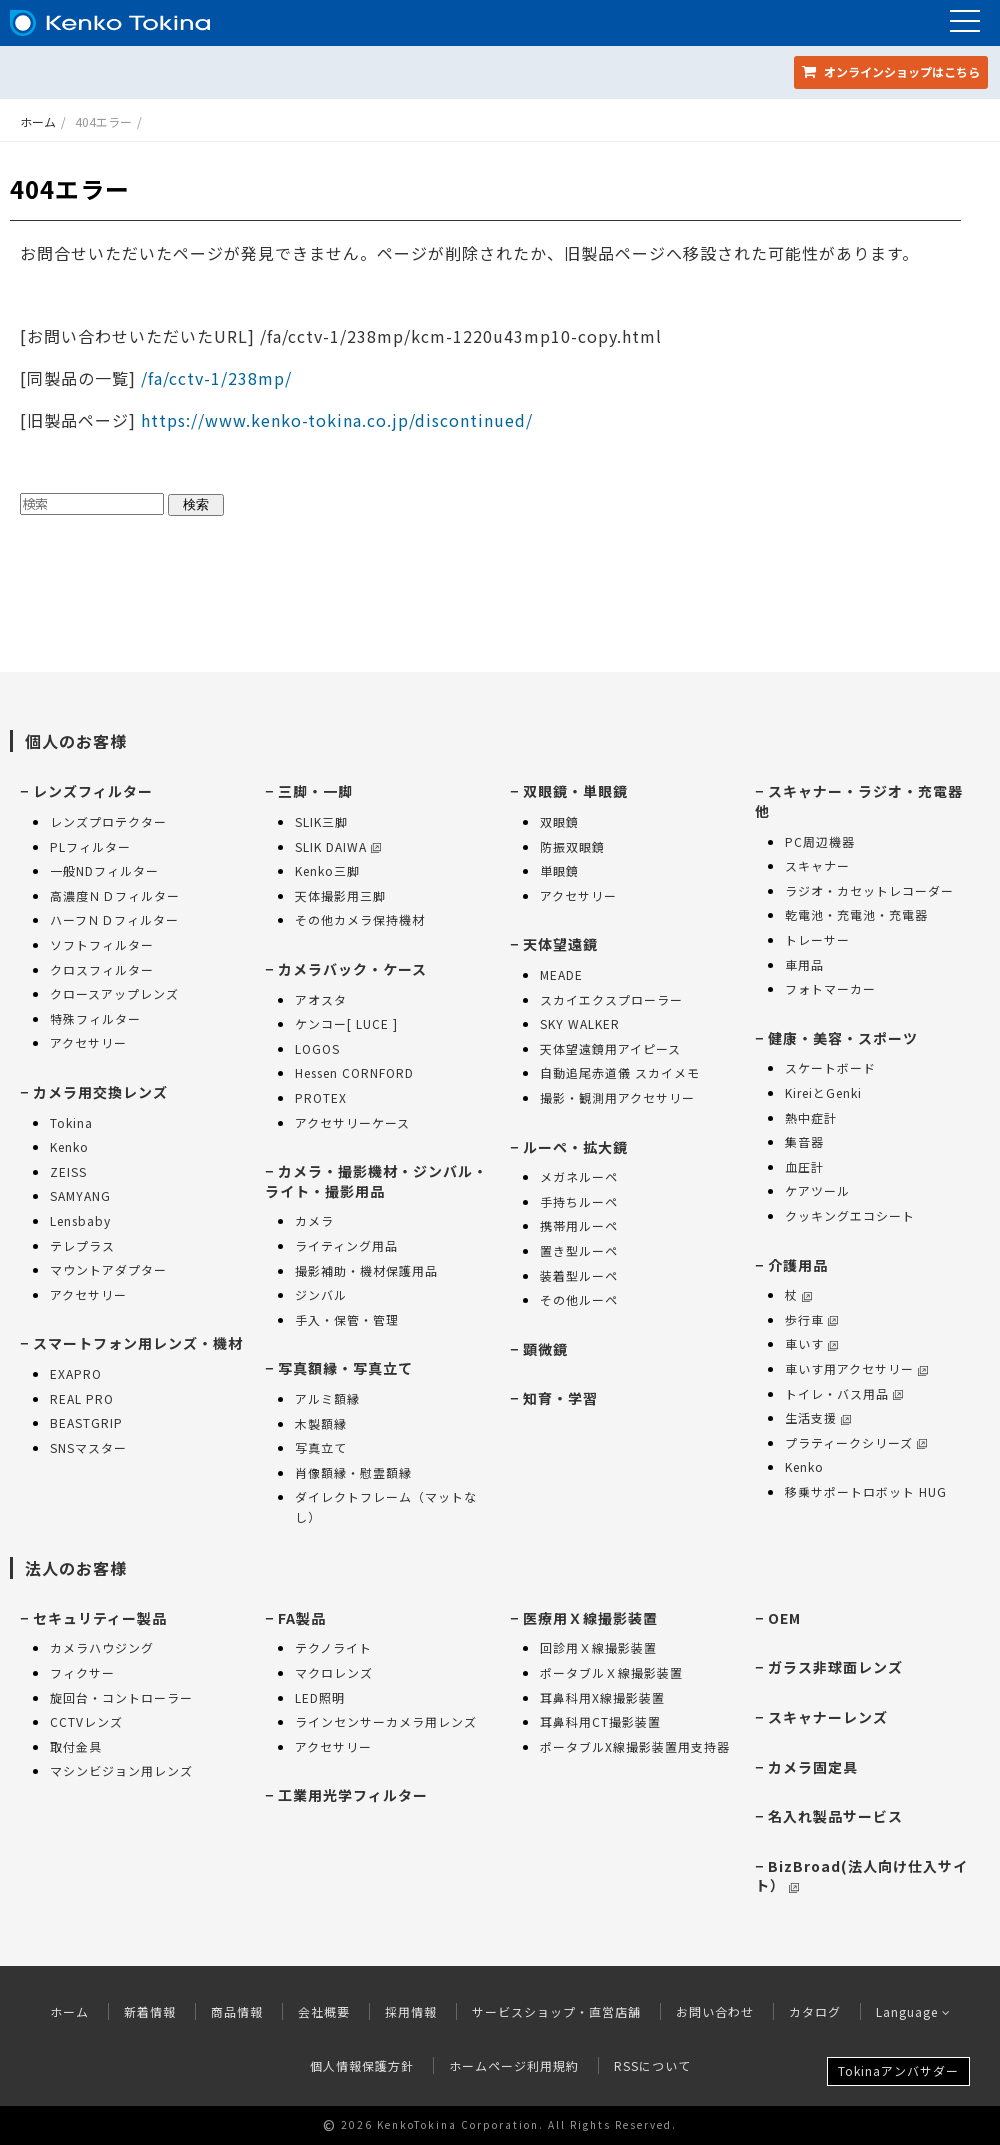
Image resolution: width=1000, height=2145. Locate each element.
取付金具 (76, 1746)
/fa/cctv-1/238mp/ (214, 378)
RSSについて (652, 2065)
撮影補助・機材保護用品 (366, 1270)
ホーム (38, 121)
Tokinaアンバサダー (898, 2070)
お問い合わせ (715, 2011)
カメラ (314, 1220)
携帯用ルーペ (579, 1225)
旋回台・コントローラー (121, 1697)
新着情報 (150, 2011)
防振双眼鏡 (572, 846)
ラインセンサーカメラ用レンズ (386, 1721)
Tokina (71, 1122)
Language (913, 2011)
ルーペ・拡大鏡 (575, 1147)
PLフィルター (90, 846)
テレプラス (82, 1245)
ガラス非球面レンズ (835, 1667)
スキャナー (817, 865)
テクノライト (333, 1647)
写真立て (321, 1447)
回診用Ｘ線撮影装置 (598, 1647)
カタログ (815, 2011)
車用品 (804, 964)
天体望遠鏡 (560, 944)
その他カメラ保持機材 (360, 919)
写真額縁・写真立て (345, 1368)
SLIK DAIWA (338, 846)
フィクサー (82, 1672)
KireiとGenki (823, 1092)
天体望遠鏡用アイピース (610, 1048)
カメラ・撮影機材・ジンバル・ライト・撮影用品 (376, 1181)
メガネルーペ (579, 1176)
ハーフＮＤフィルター (114, 919)
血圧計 (804, 1166)
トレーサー (817, 939)
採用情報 (411, 2011)
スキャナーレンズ (828, 1717)
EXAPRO (76, 1373)
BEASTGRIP (86, 1422)
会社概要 (324, 2011)
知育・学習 (560, 1398)
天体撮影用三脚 (340, 895)
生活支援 (818, 1417)
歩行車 (811, 1319)
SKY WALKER (580, 1023)
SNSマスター (88, 1447)
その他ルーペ (579, 1299)
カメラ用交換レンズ (100, 1092)
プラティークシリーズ (856, 1442)
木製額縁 (321, 1423)
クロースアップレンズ (114, 993)
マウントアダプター (108, 1269)
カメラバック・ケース (352, 969)
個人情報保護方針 (362, 2065)
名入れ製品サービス (835, 1816)
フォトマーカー (830, 988)
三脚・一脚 (315, 791)
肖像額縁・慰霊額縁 (353, 1472)
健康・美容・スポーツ (843, 1038)
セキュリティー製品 (100, 1618)
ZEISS (68, 1171)
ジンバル (321, 1294)
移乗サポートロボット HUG (866, 1491)
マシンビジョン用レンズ (121, 1770)
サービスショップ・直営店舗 (556, 2011)
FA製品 (302, 1618)
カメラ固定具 (813, 1767)
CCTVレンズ (86, 1721)
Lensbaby (80, 1220)
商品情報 (237, 2011)
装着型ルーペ (579, 1275)
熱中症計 (811, 1117)
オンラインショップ (891, 71)
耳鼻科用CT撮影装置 (600, 1721)
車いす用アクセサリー (856, 1368)
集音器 (804, 1141)
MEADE (561, 974)
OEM (784, 1618)
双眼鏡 (559, 821)
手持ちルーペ (579, 1201)
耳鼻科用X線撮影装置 (602, 1697)
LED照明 (320, 1697)
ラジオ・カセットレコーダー (869, 890)
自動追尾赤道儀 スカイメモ (620, 1072)
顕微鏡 (545, 1349)
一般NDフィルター (104, 870)
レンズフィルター (93, 791)
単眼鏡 (559, 870)
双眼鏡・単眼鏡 (575, 791)
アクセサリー (88, 1042)
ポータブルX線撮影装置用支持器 (635, 1746)
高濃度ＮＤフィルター (115, 895)
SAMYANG (80, 1195)
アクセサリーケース (352, 1122)
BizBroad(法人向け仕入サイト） (861, 1876)
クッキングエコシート (850, 1215)
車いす (811, 1343)
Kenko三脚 (327, 870)
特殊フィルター (95, 1018)
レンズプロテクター (108, 821)
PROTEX (321, 1097)
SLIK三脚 (321, 821)
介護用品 (798, 1265)
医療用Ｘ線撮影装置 (590, 1618)
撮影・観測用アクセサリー (617, 1097)
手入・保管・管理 (347, 1319)
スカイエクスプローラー (611, 999)
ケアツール (817, 1190)
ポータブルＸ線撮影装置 (611, 1672)
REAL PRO (82, 1398)
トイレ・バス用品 (844, 1393)
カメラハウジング (102, 1647)
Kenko (69, 1146)
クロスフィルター (102, 969)
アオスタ (321, 999)
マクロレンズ (334, 1672)
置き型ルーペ (579, 1250)
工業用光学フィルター (353, 1795)
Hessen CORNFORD (354, 1072)
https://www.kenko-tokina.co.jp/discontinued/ (337, 420)
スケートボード (830, 1067)
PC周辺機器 (820, 841)
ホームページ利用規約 (514, 2065)
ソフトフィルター (102, 944)
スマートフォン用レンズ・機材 (138, 1343)
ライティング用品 (346, 1245)
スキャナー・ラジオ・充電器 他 (859, 801)
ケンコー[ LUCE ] (346, 1023)
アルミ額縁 (327, 1398)
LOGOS (317, 1048)
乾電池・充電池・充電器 (856, 914)
